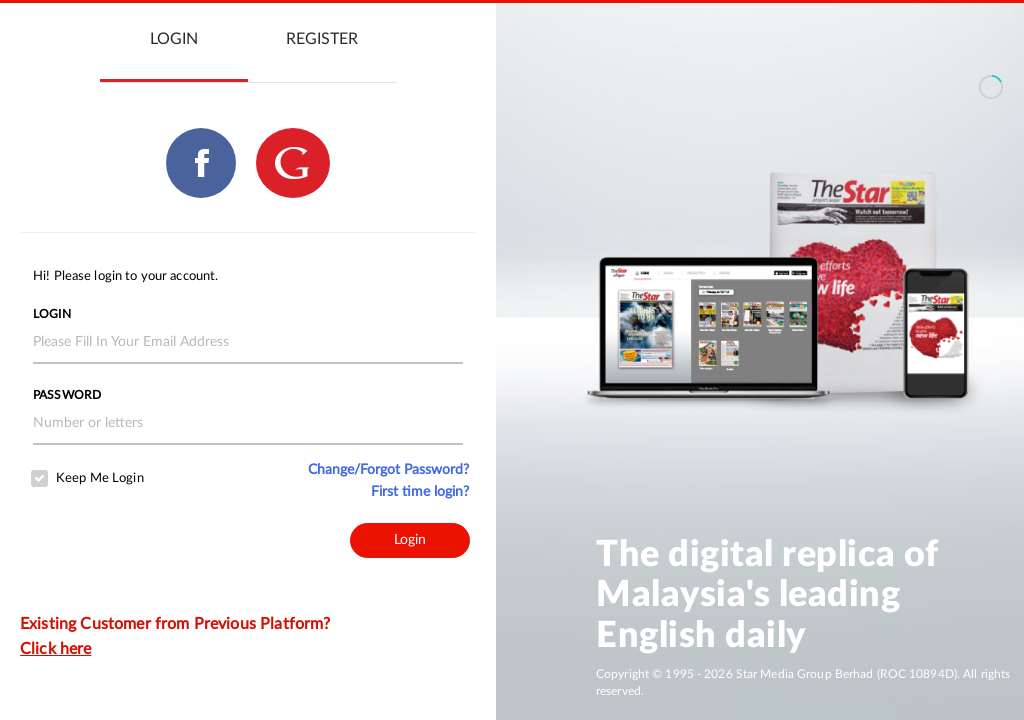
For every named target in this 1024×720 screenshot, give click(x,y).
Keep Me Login (100, 478)
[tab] (174, 40)
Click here (55, 649)
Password (67, 395)
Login (52, 314)
